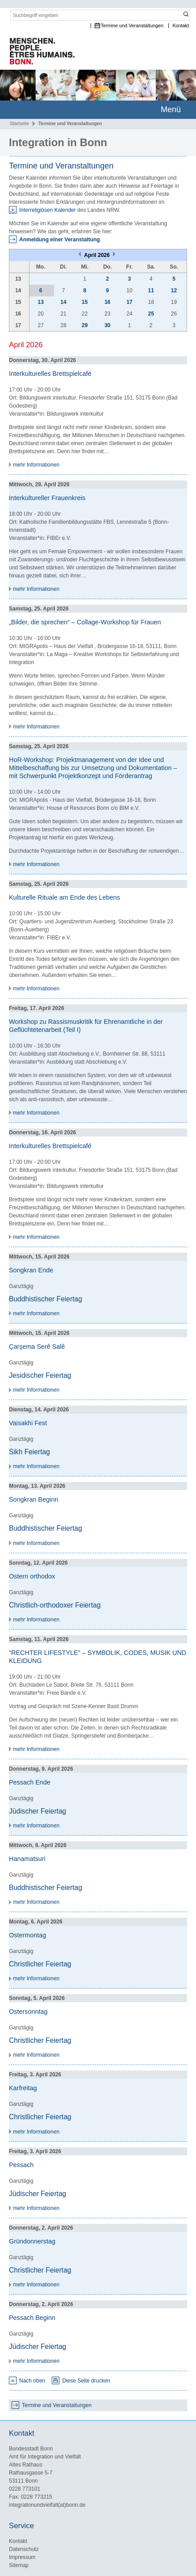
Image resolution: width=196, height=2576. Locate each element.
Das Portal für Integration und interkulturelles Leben (38, 52)
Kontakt (180, 25)
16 (107, 302)
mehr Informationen (36, 465)
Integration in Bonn (58, 142)
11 (151, 290)
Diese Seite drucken (86, 2381)
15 (85, 302)
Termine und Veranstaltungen (132, 25)
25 (151, 314)
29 (85, 325)
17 (129, 302)
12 (174, 290)
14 (63, 302)
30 (107, 325)
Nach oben (32, 2381)
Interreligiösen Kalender (47, 210)
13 (41, 302)
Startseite (19, 123)
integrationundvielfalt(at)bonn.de (47, 2505)
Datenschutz (24, 2549)
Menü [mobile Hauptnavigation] (171, 109)
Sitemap (19, 2565)
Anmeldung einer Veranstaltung (59, 239)
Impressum (22, 2557)
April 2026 (97, 255)
